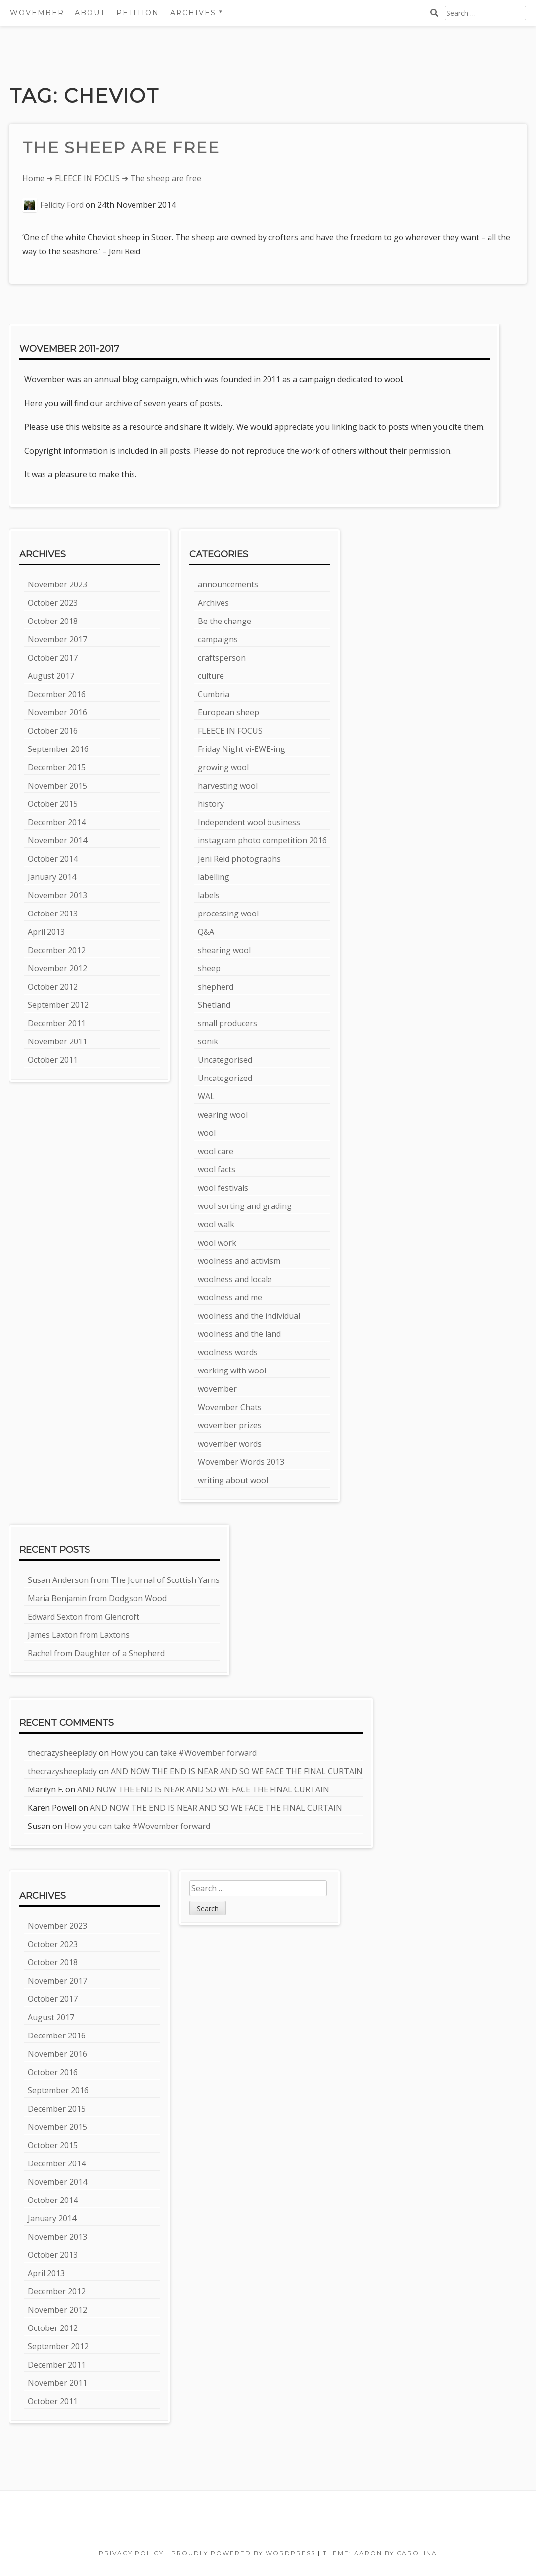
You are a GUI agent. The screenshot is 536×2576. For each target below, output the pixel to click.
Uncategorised (225, 1059)
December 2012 (57, 950)
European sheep (228, 712)
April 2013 (46, 931)
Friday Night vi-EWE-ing (241, 749)
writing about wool (233, 1480)
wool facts (216, 1169)
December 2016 (57, 694)
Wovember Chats (230, 1407)
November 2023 (57, 584)
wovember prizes (230, 1425)
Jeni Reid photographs (239, 858)
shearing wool (224, 950)
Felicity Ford (62, 205)
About (90, 12)
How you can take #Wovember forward (184, 1752)
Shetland (214, 1004)
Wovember (37, 12)
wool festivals (223, 1187)
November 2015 (57, 785)
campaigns (218, 639)
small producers (227, 1023)
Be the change (224, 621)
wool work (217, 1242)
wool (207, 1132)
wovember (217, 1388)
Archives (193, 12)
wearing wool (223, 1114)
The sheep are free (121, 147)
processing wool (228, 913)
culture (211, 675)
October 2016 (53, 730)
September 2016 (58, 749)
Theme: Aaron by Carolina (380, 2553)
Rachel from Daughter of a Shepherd (96, 1653)
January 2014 (52, 877)
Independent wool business (249, 822)
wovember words (230, 1443)
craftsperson (222, 657)
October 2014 (53, 858)
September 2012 (58, 1004)
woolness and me (230, 1297)
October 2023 (53, 602)
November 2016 (57, 712)
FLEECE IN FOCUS (87, 178)
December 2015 (57, 767)
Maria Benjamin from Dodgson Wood (97, 1598)
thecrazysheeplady (62, 1752)
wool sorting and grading (245, 1206)
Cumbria (213, 694)
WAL (206, 1096)
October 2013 (53, 913)
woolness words (228, 1352)
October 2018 (53, 621)
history (211, 803)
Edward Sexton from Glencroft (83, 1616)
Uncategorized (225, 1078)
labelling (213, 877)
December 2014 (57, 822)
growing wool (223, 767)
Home (33, 178)
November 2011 (57, 1041)
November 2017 (57, 639)
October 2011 (53, 1059)
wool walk (216, 1224)
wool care (215, 1151)
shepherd (215, 986)
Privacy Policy (131, 2553)
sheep (209, 968)
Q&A (206, 931)
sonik (208, 1041)
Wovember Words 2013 (241, 1461)
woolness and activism (239, 1260)
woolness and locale (235, 1279)
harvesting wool (228, 785)
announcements (228, 584)
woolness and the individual (249, 1315)
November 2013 (57, 895)
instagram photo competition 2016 (262, 840)
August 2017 (51, 675)
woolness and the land (239, 1334)
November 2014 (57, 840)
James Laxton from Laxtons (79, 1634)
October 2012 (53, 986)
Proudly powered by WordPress (243, 2553)
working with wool (232, 1370)
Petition (137, 12)
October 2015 (53, 803)
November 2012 (57, 968)
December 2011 (57, 1023)
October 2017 (53, 657)
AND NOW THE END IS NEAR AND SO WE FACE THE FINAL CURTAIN (237, 1771)
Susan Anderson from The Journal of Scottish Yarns (124, 1580)
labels (209, 895)
